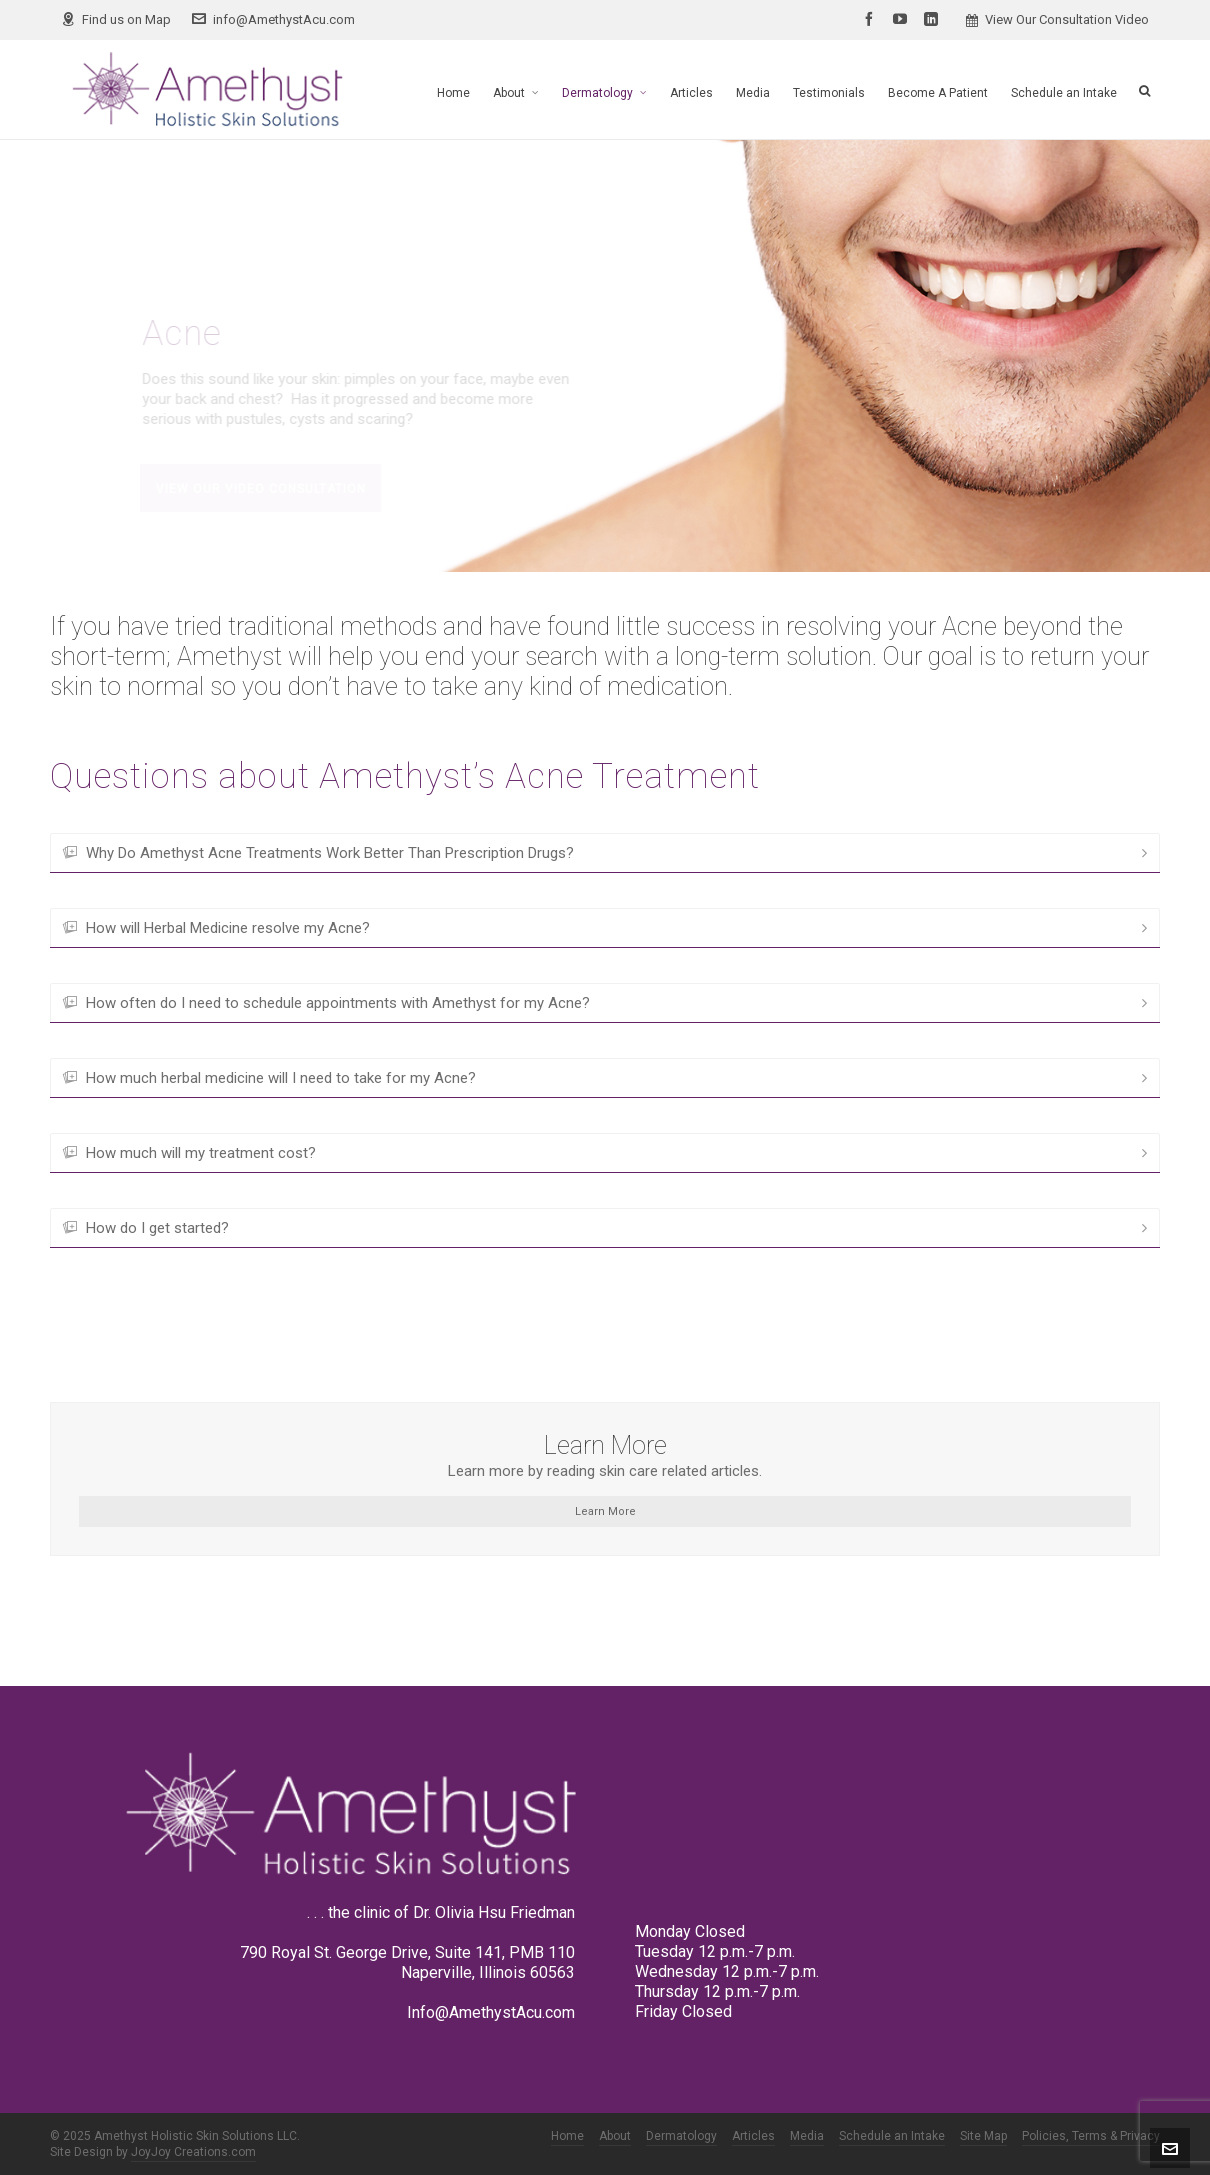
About (615, 2136)
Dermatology (681, 2136)
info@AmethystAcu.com (273, 19)
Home (567, 2136)
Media (807, 2136)
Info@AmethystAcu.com (491, 2012)
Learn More (605, 1511)
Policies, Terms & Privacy (1091, 2136)
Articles (753, 2136)
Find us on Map (116, 19)
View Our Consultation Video (1057, 19)
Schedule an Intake (892, 2136)
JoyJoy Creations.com (193, 2152)
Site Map (983, 2136)
